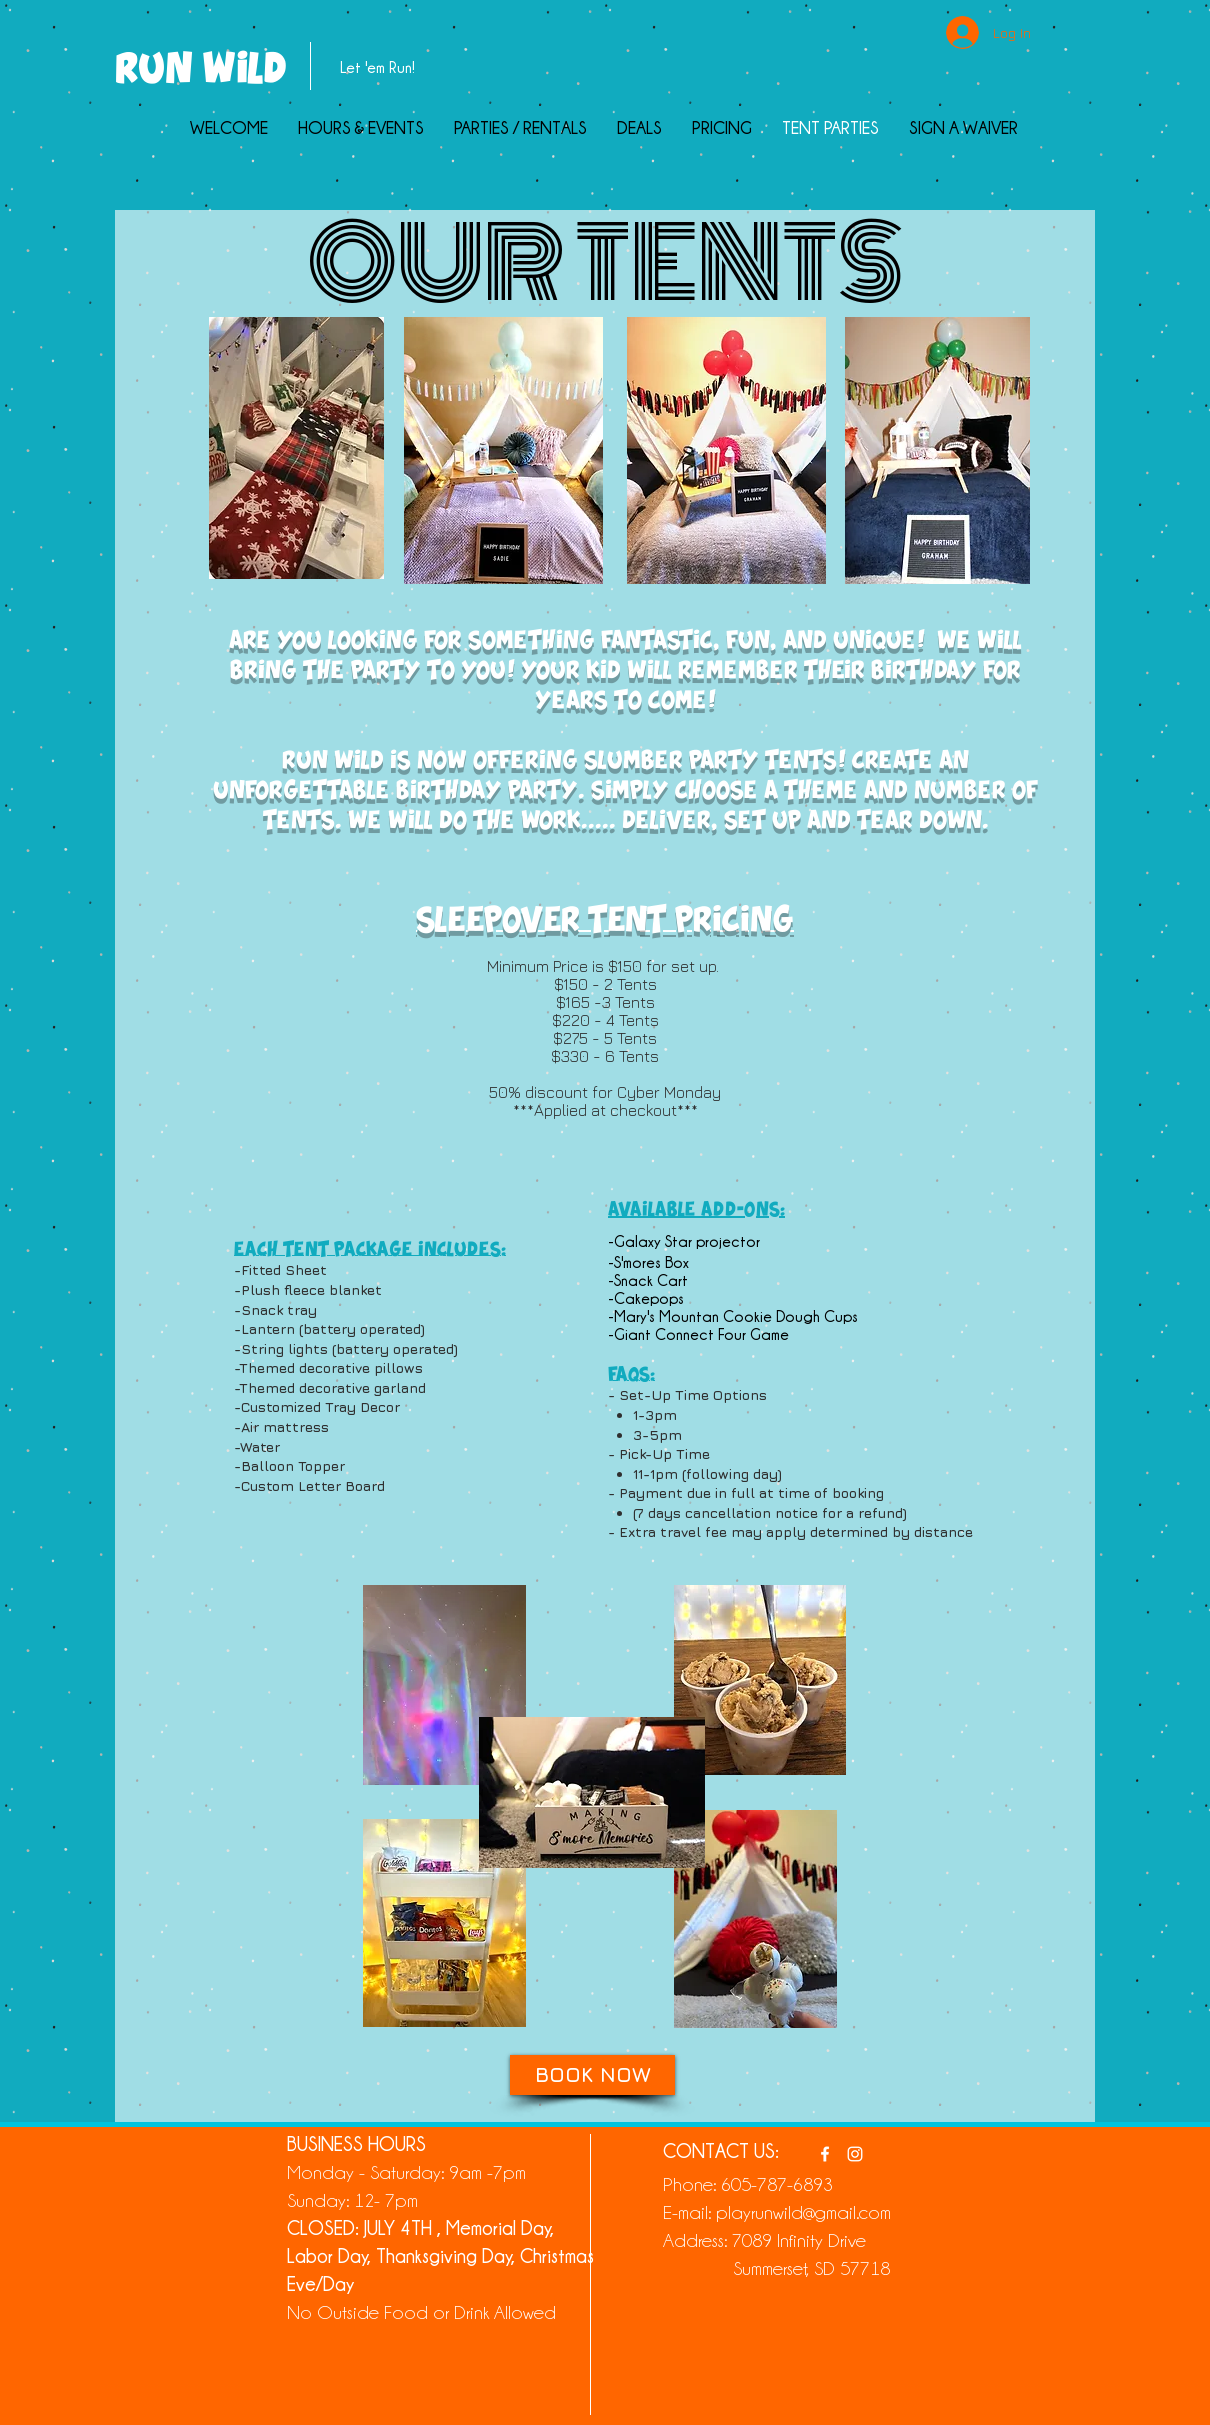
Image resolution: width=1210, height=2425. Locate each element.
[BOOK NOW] (592, 2075)
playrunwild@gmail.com (803, 2211)
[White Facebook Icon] (825, 2154)
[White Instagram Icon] (855, 2154)
